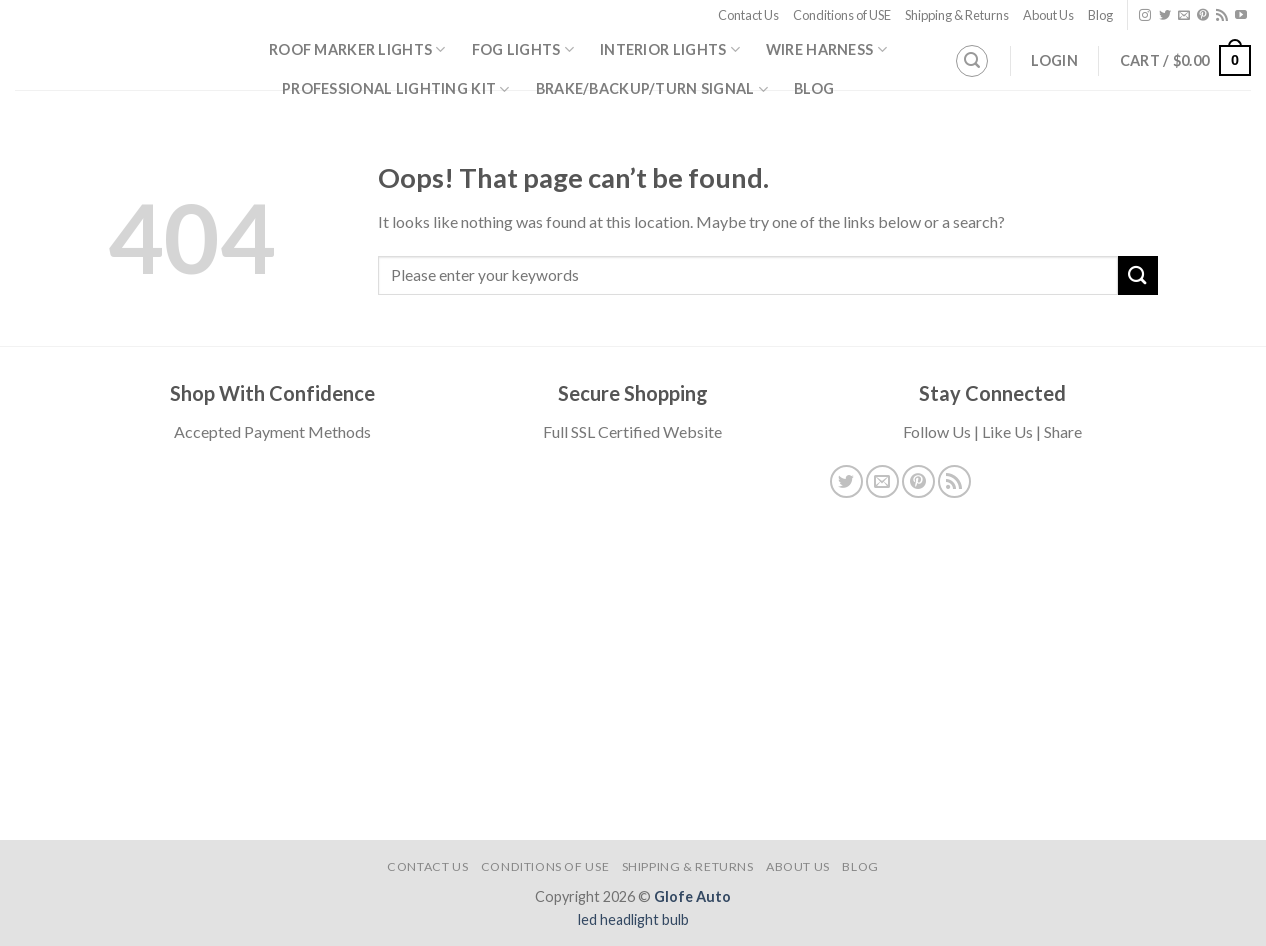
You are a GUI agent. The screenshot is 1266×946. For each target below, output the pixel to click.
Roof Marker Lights (357, 49)
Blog (1100, 15)
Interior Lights (670, 49)
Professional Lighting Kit (396, 89)
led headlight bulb (633, 919)
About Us (1048, 15)
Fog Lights (523, 49)
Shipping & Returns (957, 15)
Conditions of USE (842, 15)
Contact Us (748, 15)
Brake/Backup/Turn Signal (652, 89)
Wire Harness (826, 49)
